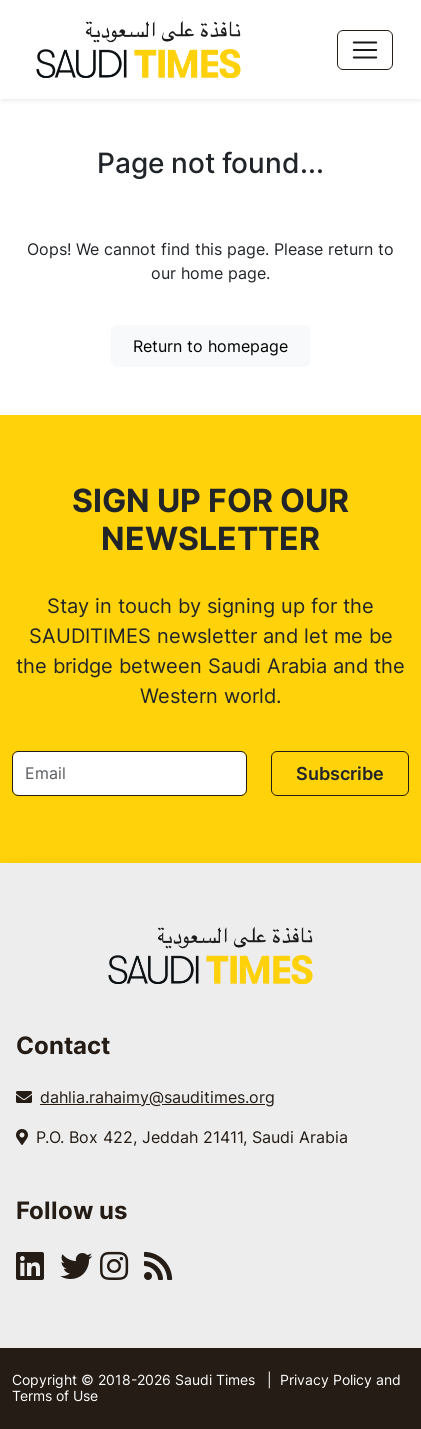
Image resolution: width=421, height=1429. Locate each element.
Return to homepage (210, 346)
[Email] (129, 773)
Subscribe (340, 773)
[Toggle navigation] (365, 50)
